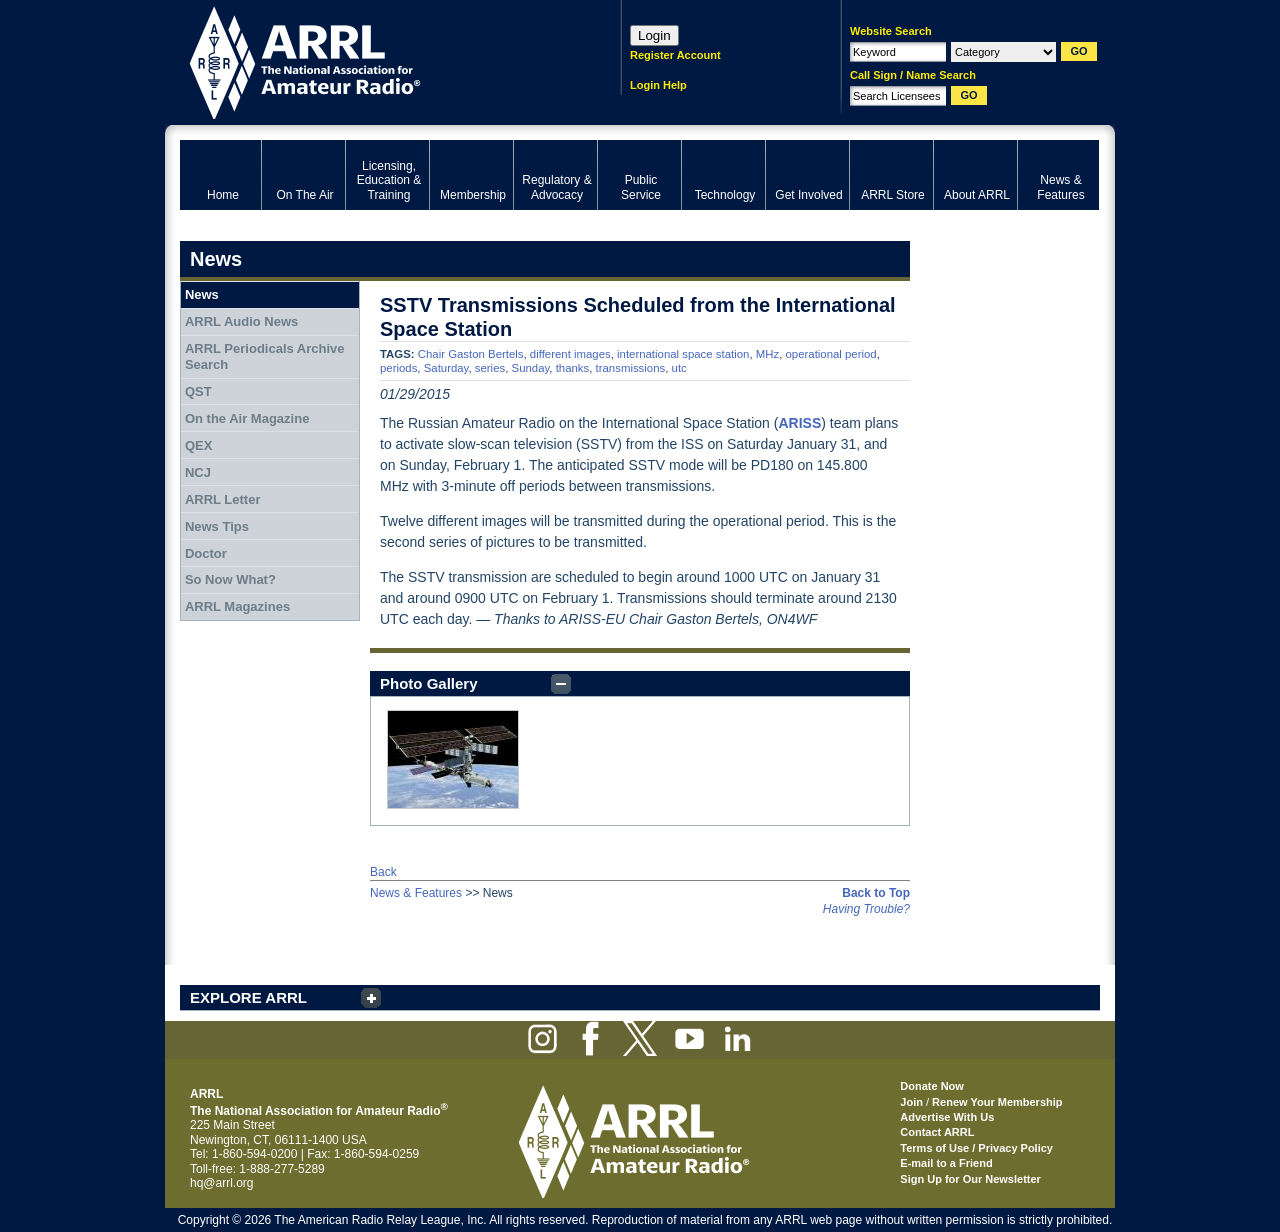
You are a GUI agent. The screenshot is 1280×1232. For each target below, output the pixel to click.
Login (654, 35)
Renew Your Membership (997, 1102)
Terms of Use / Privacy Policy (976, 1148)
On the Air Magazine (247, 418)
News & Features (416, 893)
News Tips (217, 526)
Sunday (531, 368)
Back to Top (876, 893)
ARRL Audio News (241, 321)
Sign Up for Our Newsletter (970, 1179)
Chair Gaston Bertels (471, 354)
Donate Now (932, 1086)
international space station (683, 354)
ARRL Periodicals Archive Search (265, 356)
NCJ (198, 472)
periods (398, 368)
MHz (767, 354)
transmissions (631, 368)
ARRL (374, 60)
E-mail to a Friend (946, 1163)
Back (383, 872)
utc (679, 368)
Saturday (446, 368)
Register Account (675, 55)
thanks (573, 368)
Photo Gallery (429, 683)
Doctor (206, 553)
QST (198, 391)
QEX (198, 445)
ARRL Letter (223, 499)
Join (911, 1102)
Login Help (658, 85)
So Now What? (230, 579)
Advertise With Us (947, 1117)
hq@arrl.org (222, 1183)
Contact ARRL (937, 1132)
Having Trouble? (866, 909)
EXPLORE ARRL (248, 997)
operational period (831, 354)
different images (570, 354)
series (490, 368)
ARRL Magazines (237, 606)
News (202, 294)
